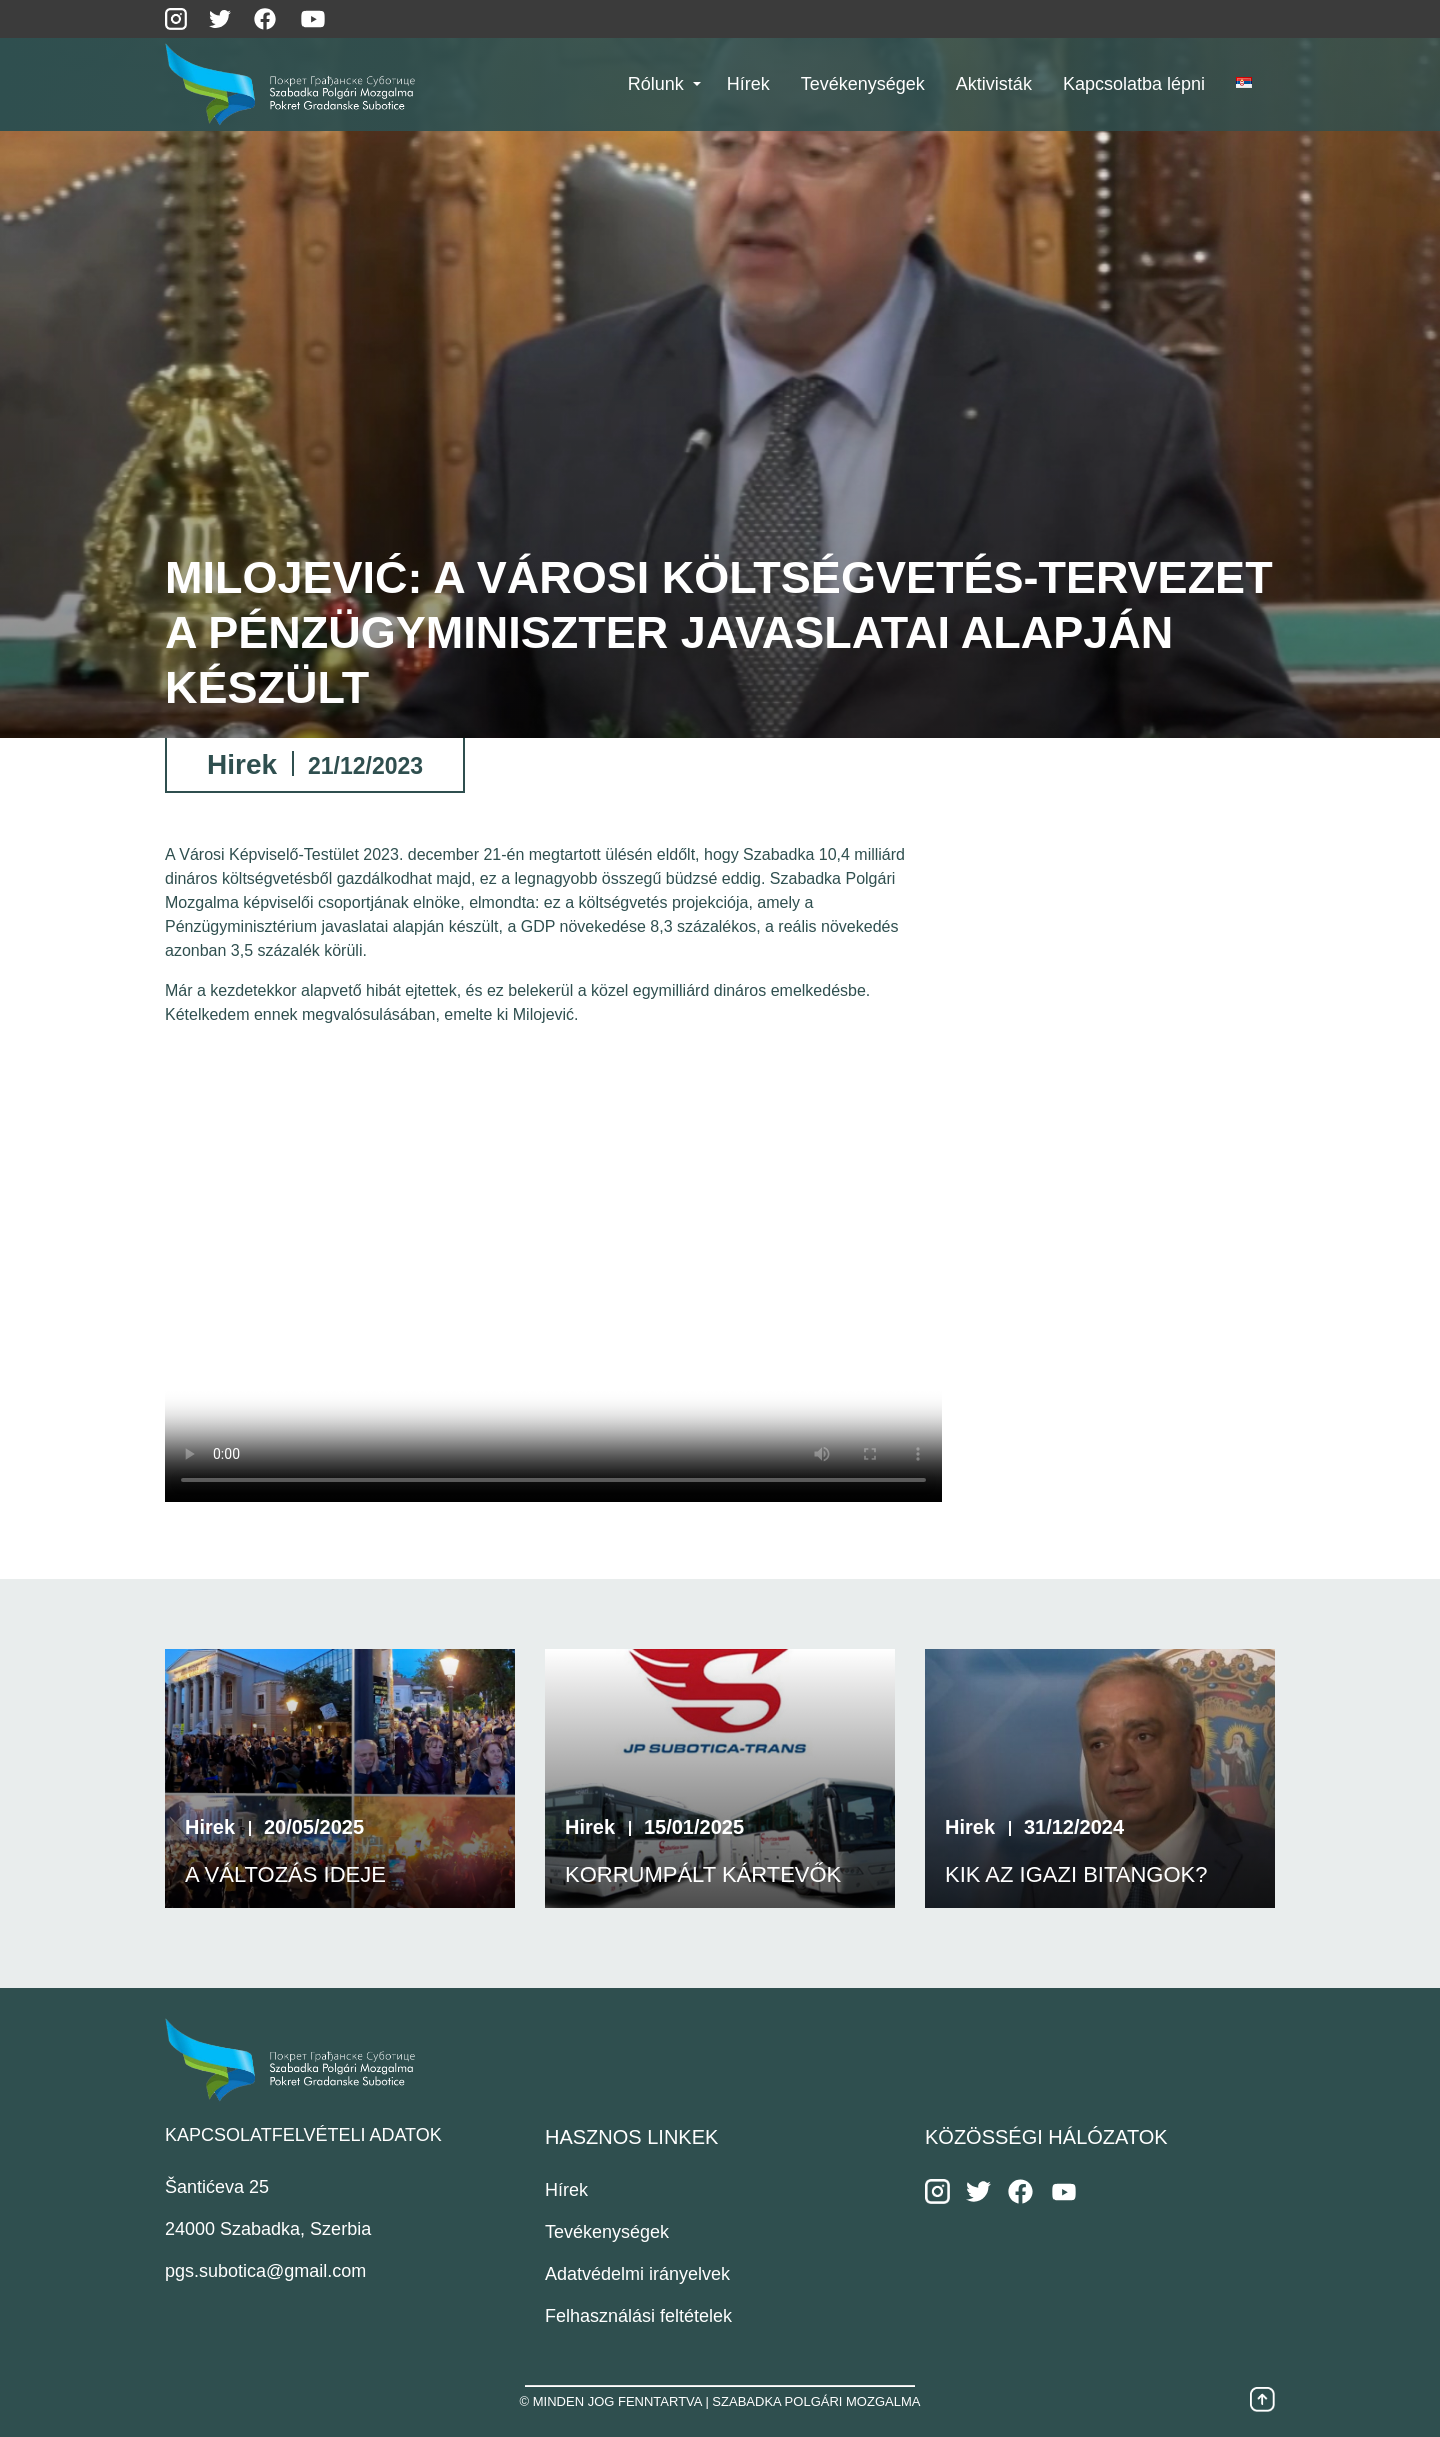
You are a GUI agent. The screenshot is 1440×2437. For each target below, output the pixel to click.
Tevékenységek (607, 2232)
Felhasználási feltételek (638, 2316)
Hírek (566, 2190)
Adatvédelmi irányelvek (637, 2274)
